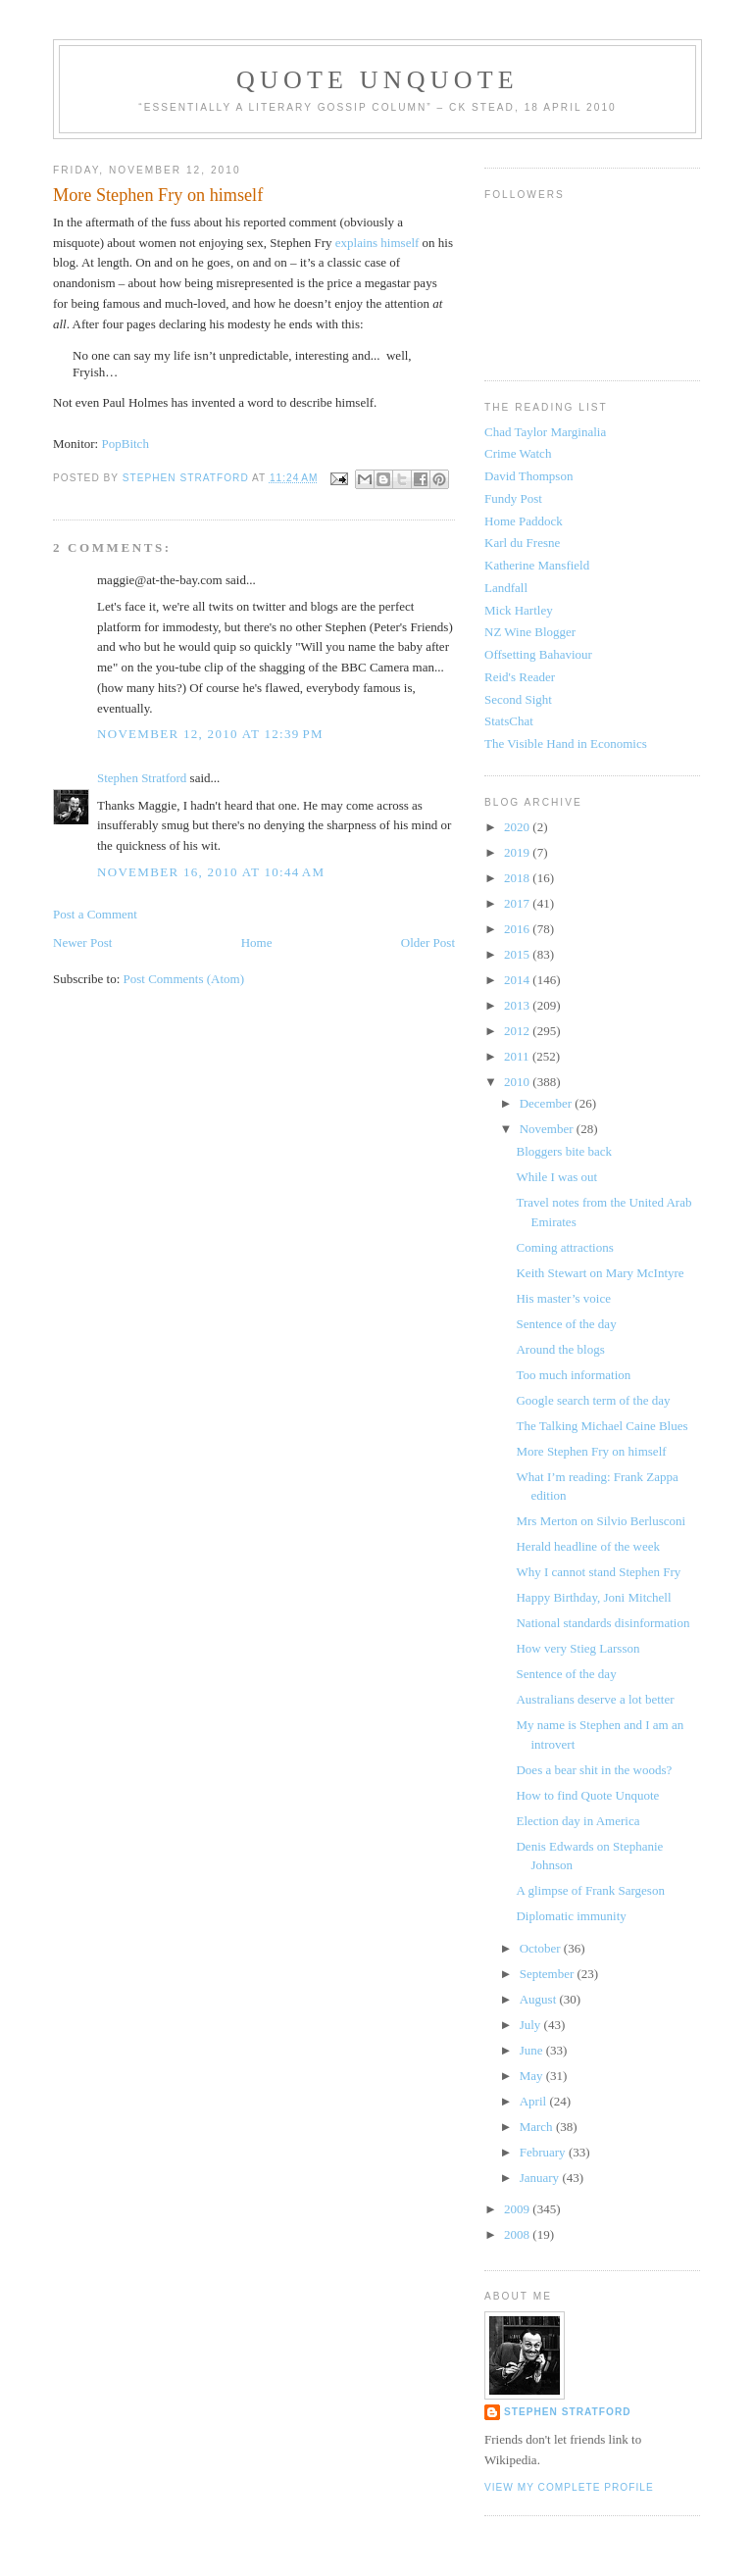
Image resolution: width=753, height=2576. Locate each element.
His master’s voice (563, 1298)
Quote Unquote (377, 80)
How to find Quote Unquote (587, 1795)
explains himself (379, 242)
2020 (518, 826)
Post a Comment (95, 914)
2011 (518, 1056)
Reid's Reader (519, 676)
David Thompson (528, 476)
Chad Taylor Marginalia (545, 431)
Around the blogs (560, 1349)
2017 (518, 903)
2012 (518, 1030)
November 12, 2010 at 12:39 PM (210, 733)
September (548, 1973)
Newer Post (82, 942)
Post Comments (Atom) (184, 978)
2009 (518, 2209)
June (533, 2050)
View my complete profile (569, 2487)
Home (257, 942)
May (533, 2075)
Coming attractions (564, 1247)
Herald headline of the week (588, 1546)
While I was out (556, 1176)
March (538, 2126)
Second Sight (518, 699)
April (535, 2101)
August (540, 1999)
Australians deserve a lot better (595, 1699)
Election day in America (577, 1820)
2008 (518, 2234)
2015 (518, 954)
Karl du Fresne (522, 542)
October (542, 1948)
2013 (518, 1005)
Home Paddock (523, 521)
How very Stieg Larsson (577, 1648)
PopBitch (124, 443)
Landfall (505, 587)
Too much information (573, 1374)
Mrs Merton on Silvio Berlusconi (600, 1520)
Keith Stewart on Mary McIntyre (599, 1272)
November (548, 1128)
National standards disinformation (602, 1622)
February (544, 2152)
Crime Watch (517, 453)
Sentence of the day (566, 1323)
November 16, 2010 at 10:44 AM (211, 872)
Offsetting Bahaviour (538, 654)
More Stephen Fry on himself (591, 1451)
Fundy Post (513, 498)
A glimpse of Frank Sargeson (590, 1890)
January (541, 2177)
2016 (518, 928)
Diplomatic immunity (571, 1915)
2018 (518, 877)
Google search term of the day (593, 1400)
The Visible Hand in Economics (565, 743)
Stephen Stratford (141, 777)
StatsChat (508, 721)
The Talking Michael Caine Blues (601, 1425)
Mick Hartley (518, 610)
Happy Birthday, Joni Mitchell (593, 1597)
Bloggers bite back (563, 1151)
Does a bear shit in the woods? (594, 1769)
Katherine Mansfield (536, 565)
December (548, 1103)
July (532, 2024)
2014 (518, 979)
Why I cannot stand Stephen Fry (598, 1571)
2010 (518, 1081)
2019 (518, 852)
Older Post (428, 942)
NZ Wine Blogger (530, 631)
